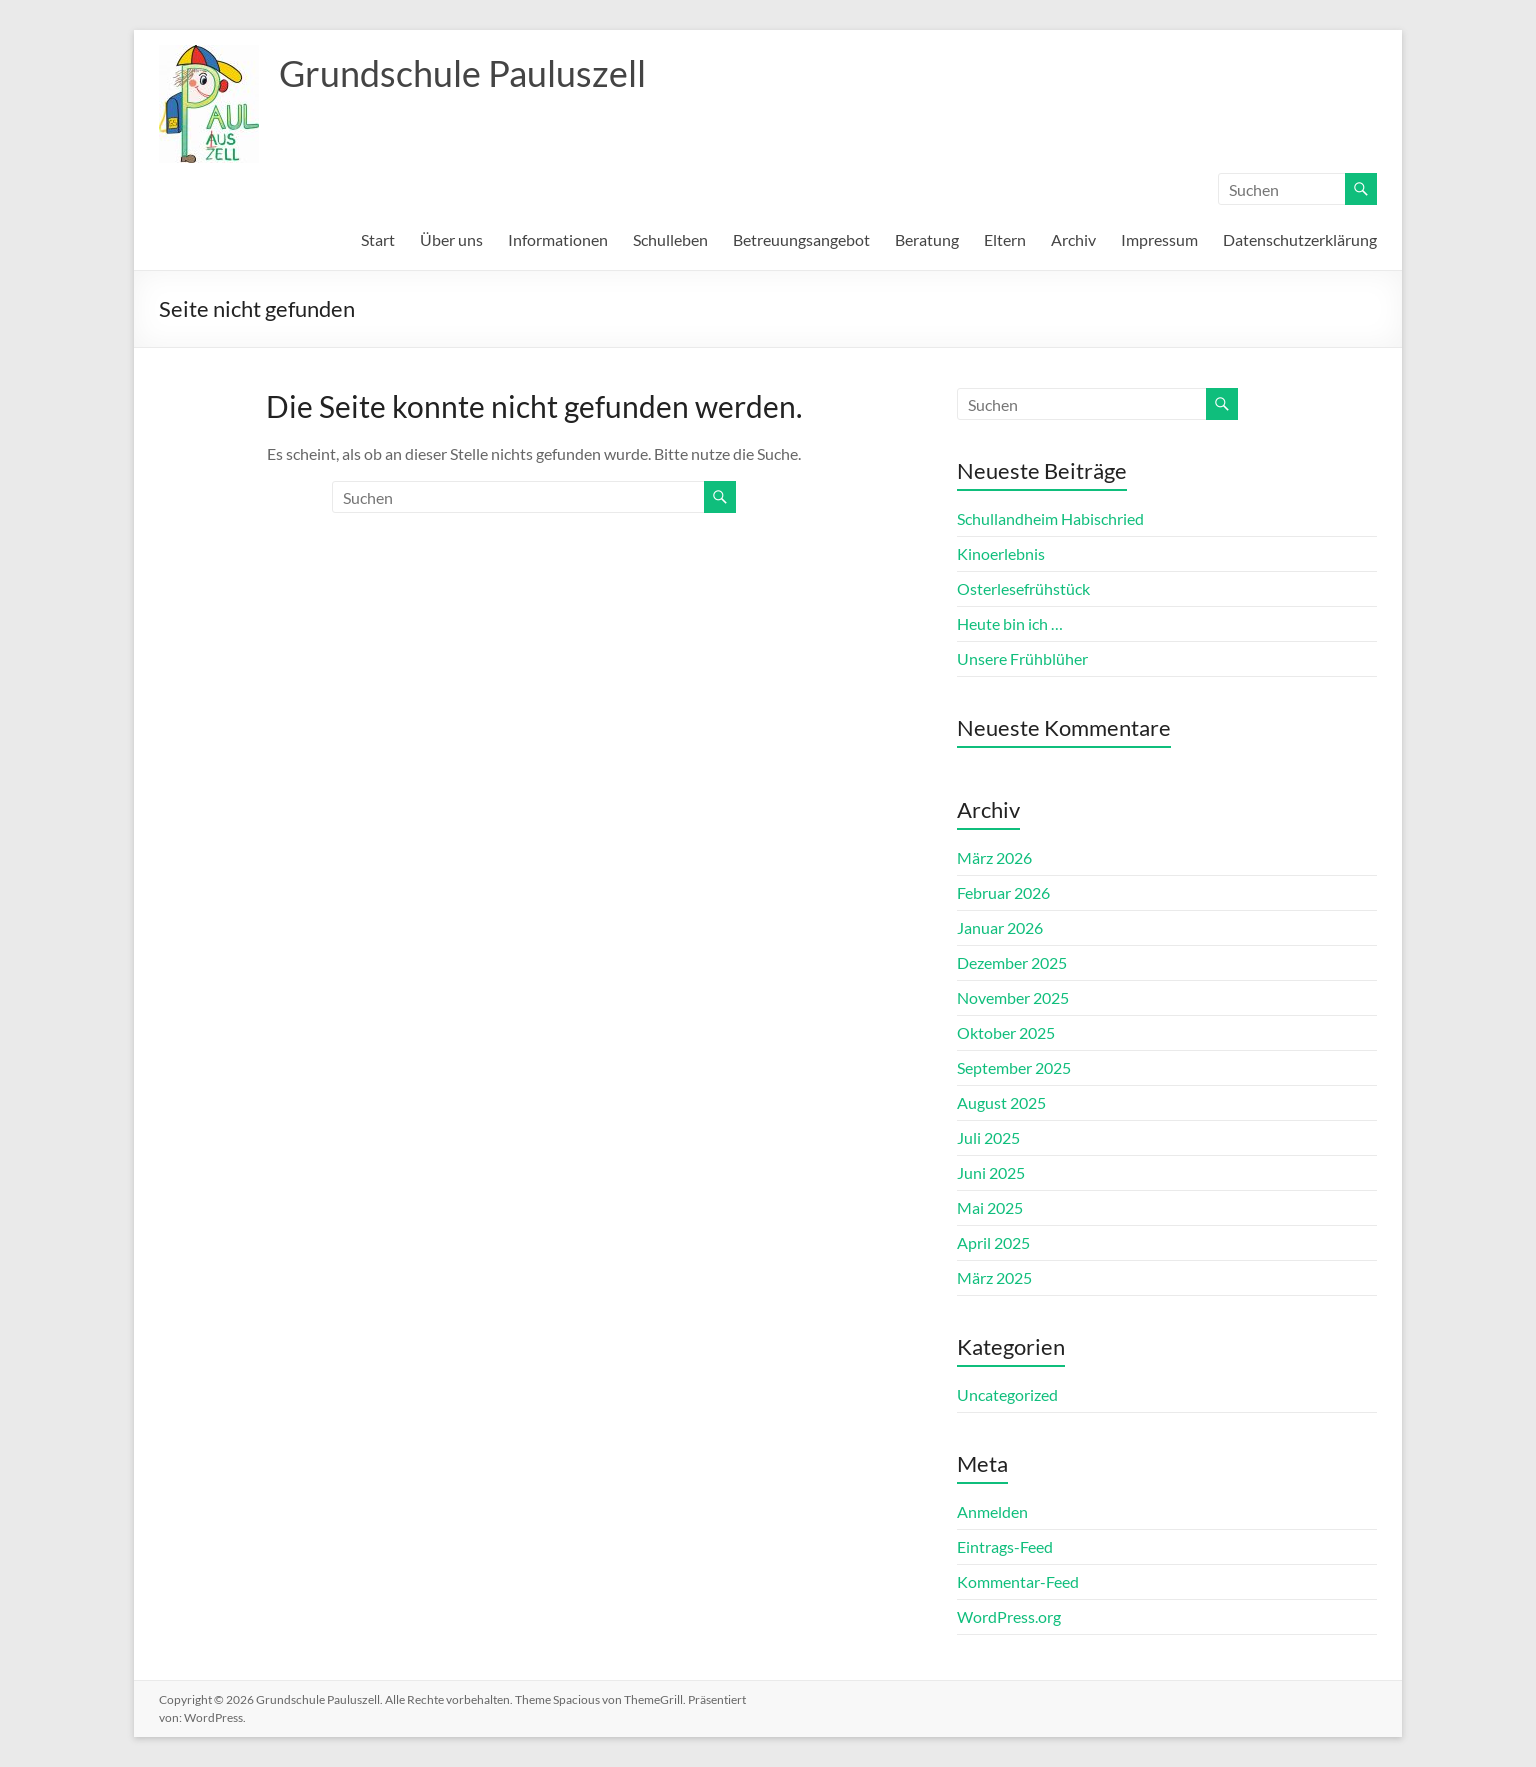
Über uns (451, 239)
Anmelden (992, 1511)
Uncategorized (1007, 1394)
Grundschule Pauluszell (462, 73)
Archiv (1073, 239)
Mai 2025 (990, 1207)
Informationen (558, 239)
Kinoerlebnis (1001, 553)
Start (378, 239)
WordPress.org (1009, 1616)
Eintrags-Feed (1005, 1546)
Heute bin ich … (1010, 623)
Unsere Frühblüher (1022, 658)
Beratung (927, 239)
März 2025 (994, 1277)
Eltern (1005, 239)
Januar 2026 (1000, 927)
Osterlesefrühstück (1023, 588)
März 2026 (994, 857)
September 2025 (1014, 1067)
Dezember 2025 (1012, 962)
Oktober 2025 (1006, 1032)
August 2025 (1001, 1102)
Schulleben (670, 239)
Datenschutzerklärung (1300, 239)
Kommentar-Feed (1018, 1581)
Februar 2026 (1003, 892)
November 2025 (1013, 997)
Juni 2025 (991, 1172)
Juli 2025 (988, 1137)
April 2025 (993, 1242)
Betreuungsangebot (801, 239)
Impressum (1159, 239)
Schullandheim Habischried (1050, 518)
